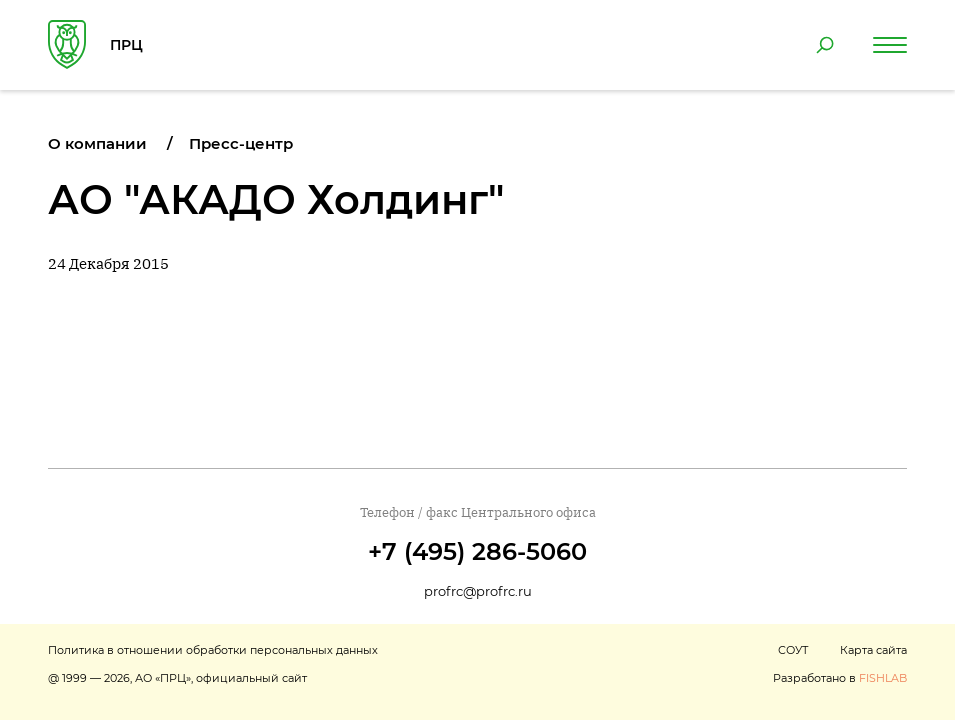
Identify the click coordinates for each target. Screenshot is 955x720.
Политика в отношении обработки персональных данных (213, 650)
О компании (97, 143)
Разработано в (840, 678)
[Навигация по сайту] (890, 45)
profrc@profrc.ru (478, 591)
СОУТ (793, 650)
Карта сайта (873, 650)
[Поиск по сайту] (825, 45)
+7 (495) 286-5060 (477, 551)
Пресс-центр (241, 143)
